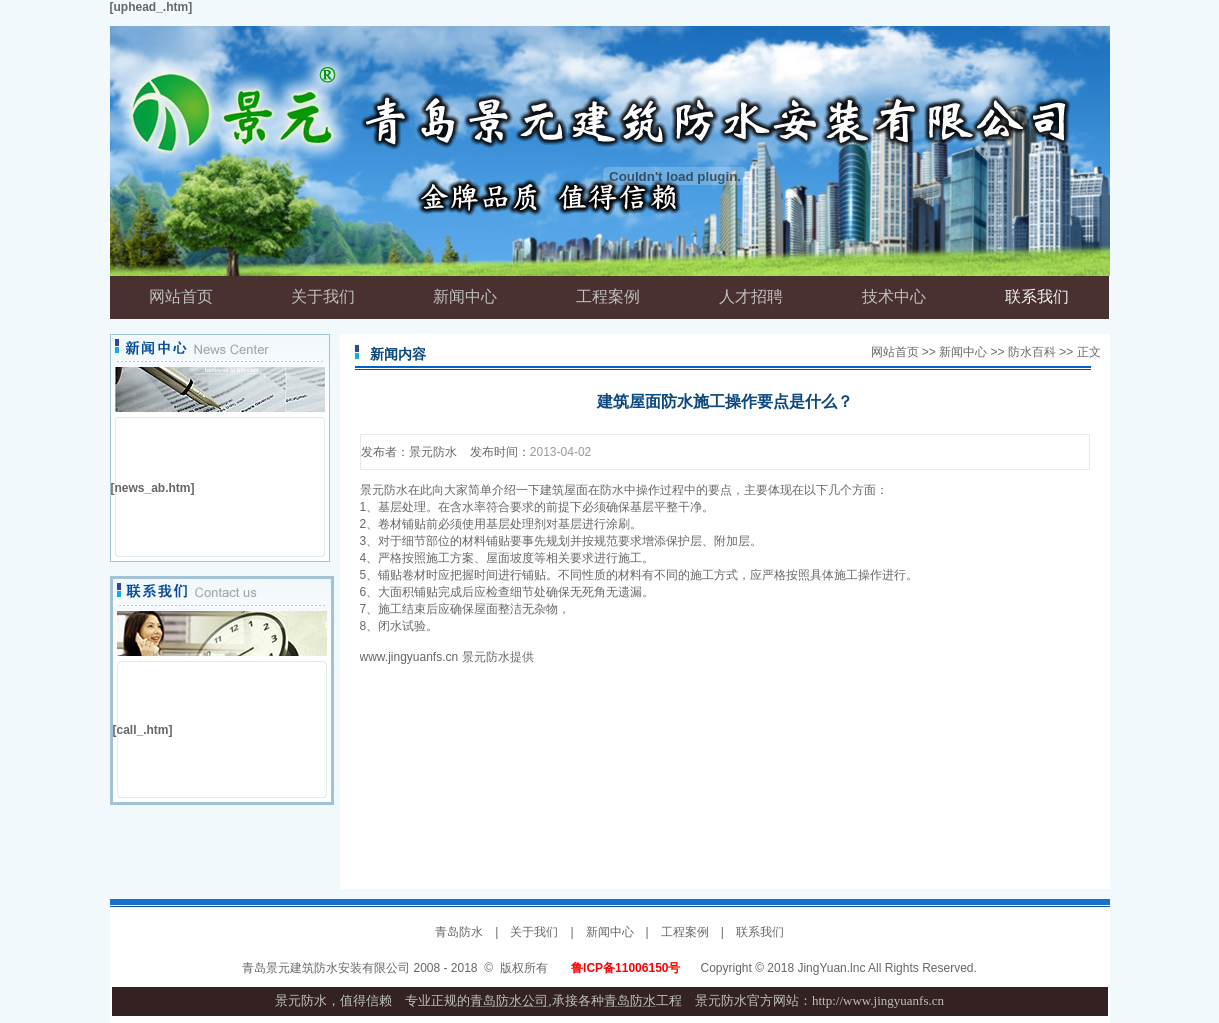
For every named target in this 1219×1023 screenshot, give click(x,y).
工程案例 (685, 932)
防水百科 (1032, 352)
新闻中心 (963, 352)
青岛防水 (459, 932)
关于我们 (534, 932)
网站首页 (895, 352)
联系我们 (760, 932)
